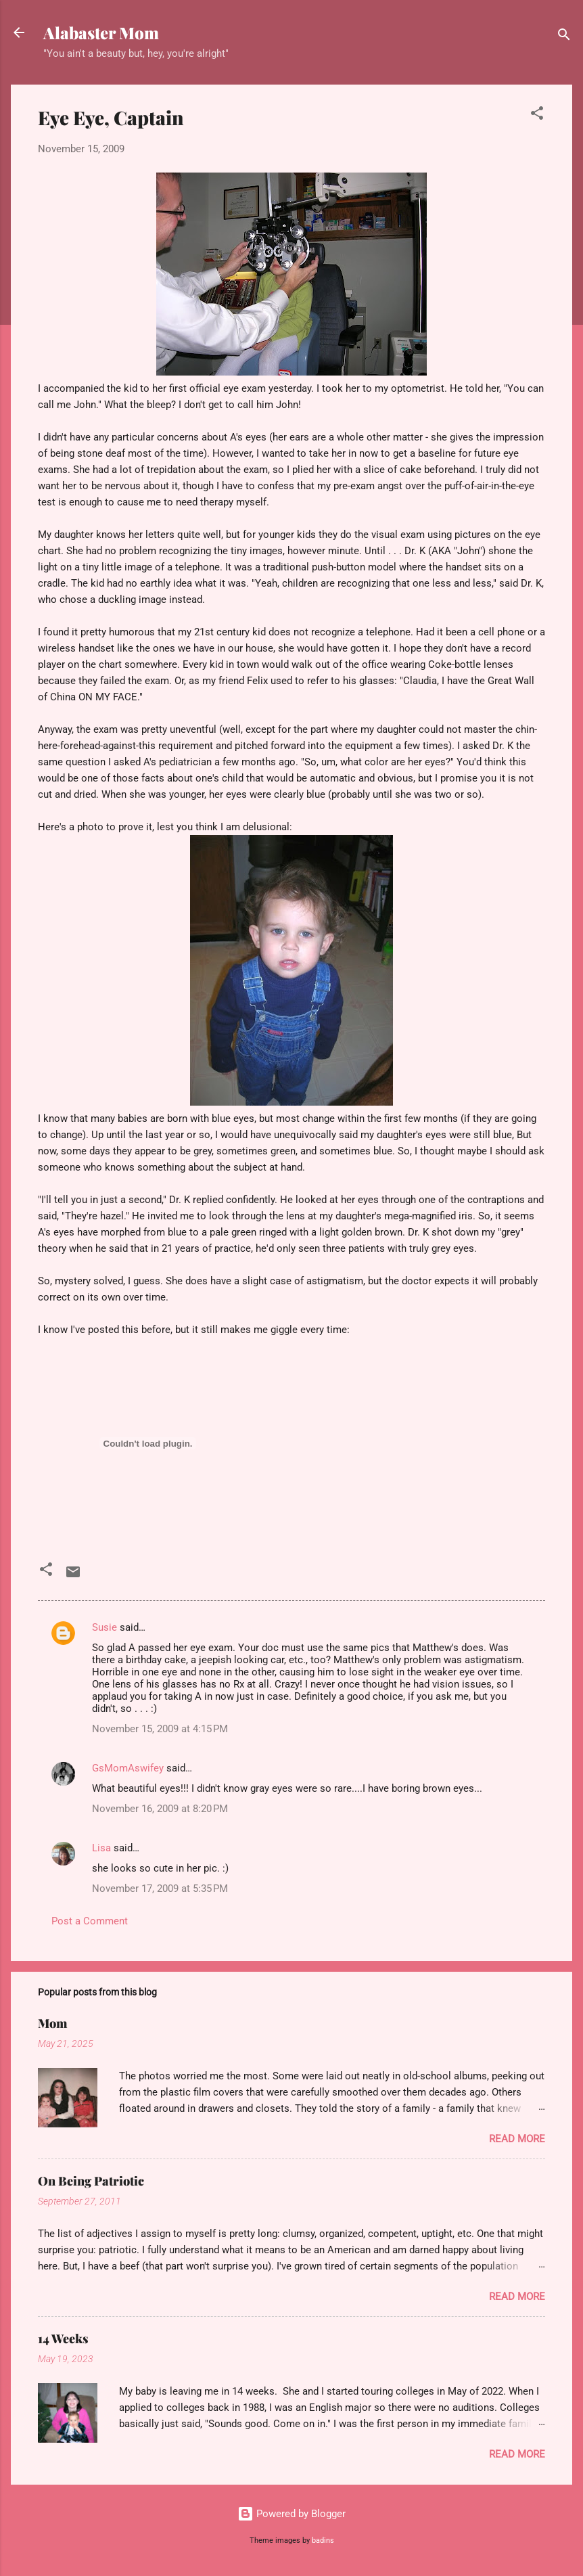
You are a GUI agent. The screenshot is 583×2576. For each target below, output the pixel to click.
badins (323, 2540)
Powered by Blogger (291, 2514)
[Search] (564, 37)
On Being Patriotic (91, 2181)
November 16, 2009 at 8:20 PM (160, 1809)
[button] (537, 115)
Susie (104, 1627)
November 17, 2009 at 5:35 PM (160, 1888)
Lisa (101, 1848)
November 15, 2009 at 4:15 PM (160, 1729)
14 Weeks (63, 2338)
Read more (517, 2139)
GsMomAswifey (128, 1768)
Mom (52, 2023)
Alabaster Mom (101, 32)
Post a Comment (89, 1921)
